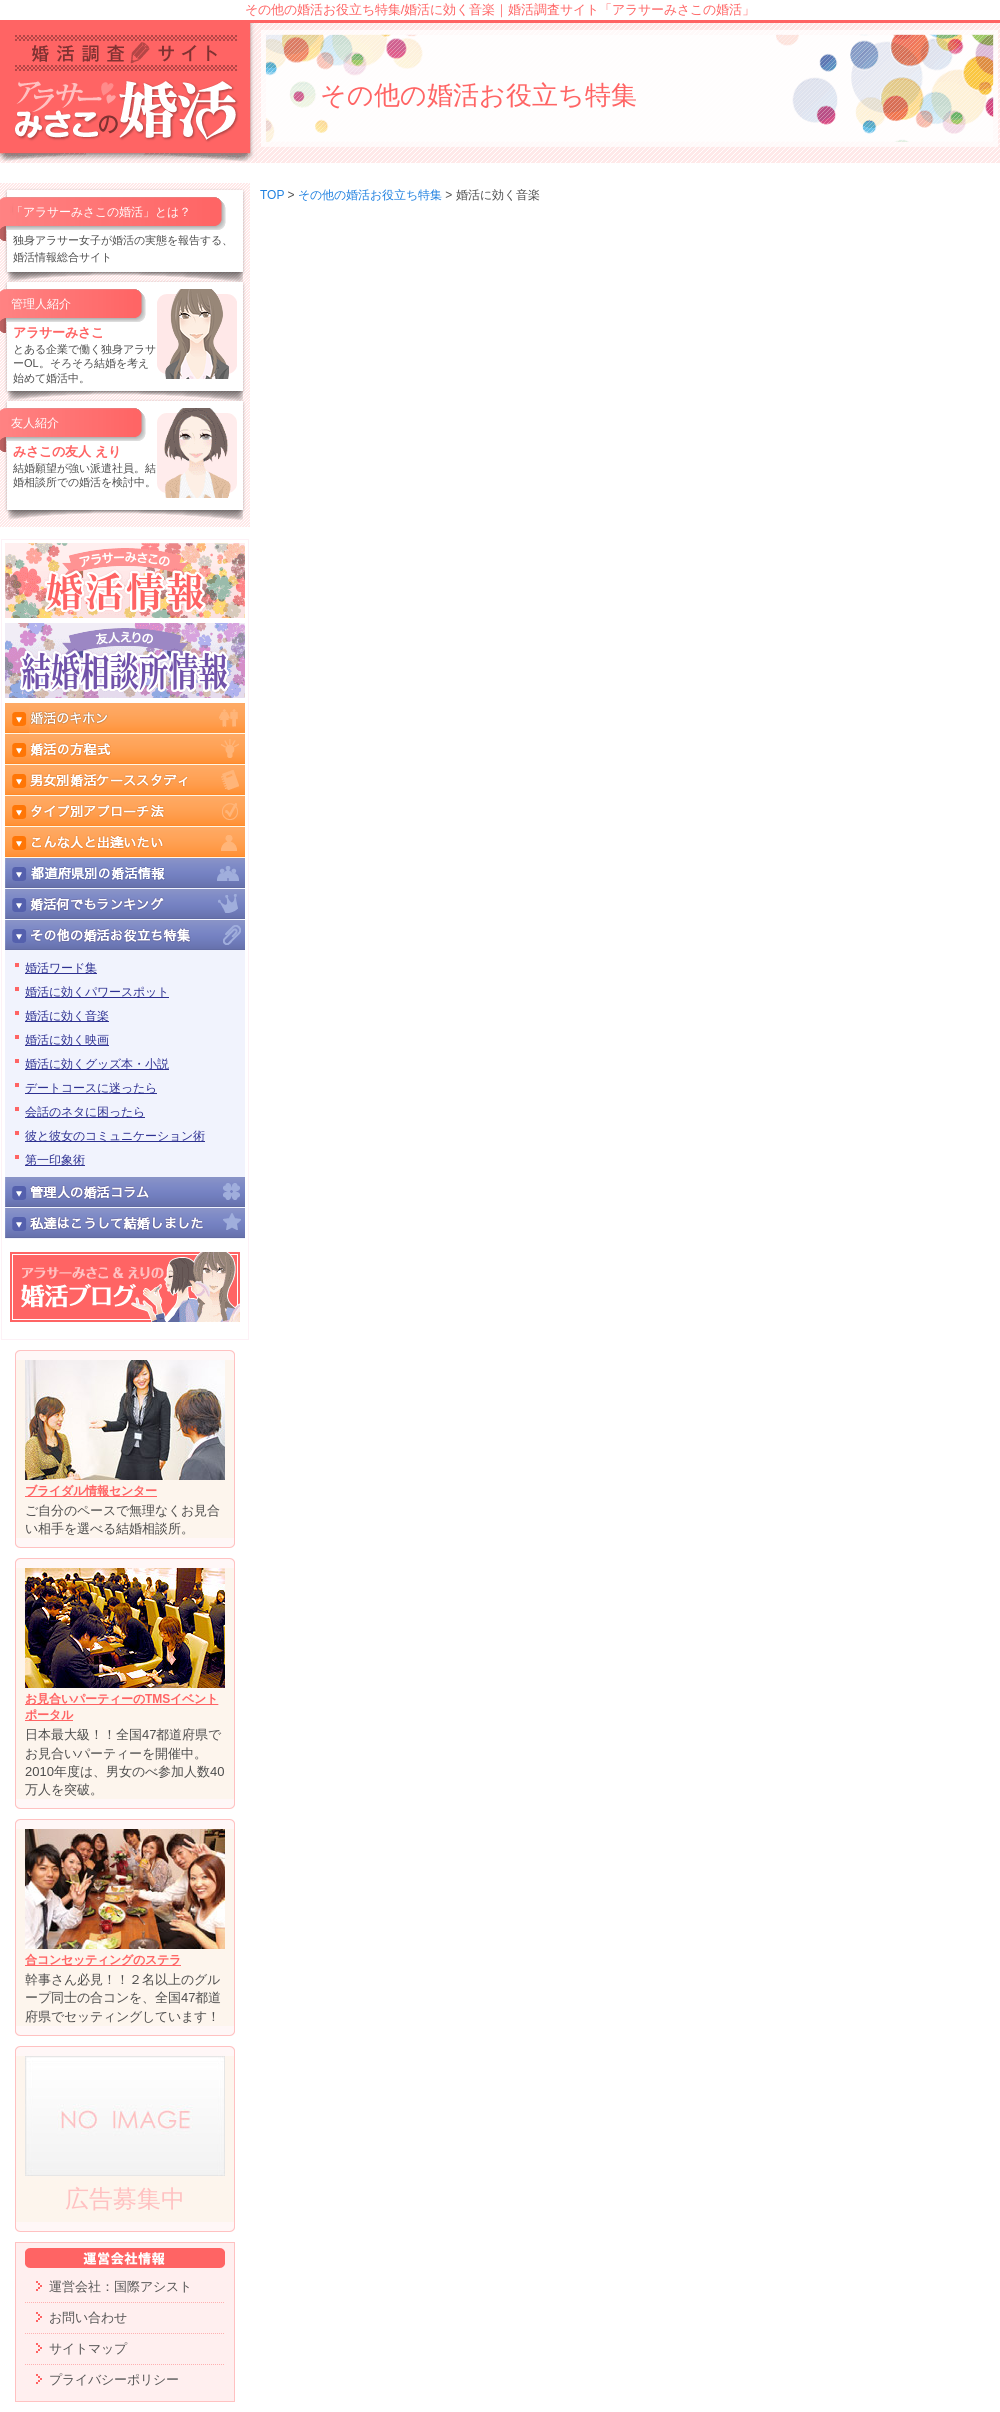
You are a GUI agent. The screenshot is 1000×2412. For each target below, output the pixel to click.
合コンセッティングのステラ (103, 1960)
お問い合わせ (88, 2317)
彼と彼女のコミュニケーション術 (115, 1136)
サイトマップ (88, 2348)
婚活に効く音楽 (67, 1016)
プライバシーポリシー (114, 2379)
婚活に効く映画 (67, 1040)
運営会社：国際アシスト (120, 2286)
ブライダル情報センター (91, 1491)
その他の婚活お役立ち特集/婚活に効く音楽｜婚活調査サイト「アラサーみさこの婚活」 (500, 9)
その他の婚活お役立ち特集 (370, 195)
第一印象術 (55, 1160)
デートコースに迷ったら (91, 1088)
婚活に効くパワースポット (97, 992)
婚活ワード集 (61, 968)
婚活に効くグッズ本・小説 (97, 1064)
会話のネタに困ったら (85, 1112)
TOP (272, 195)
